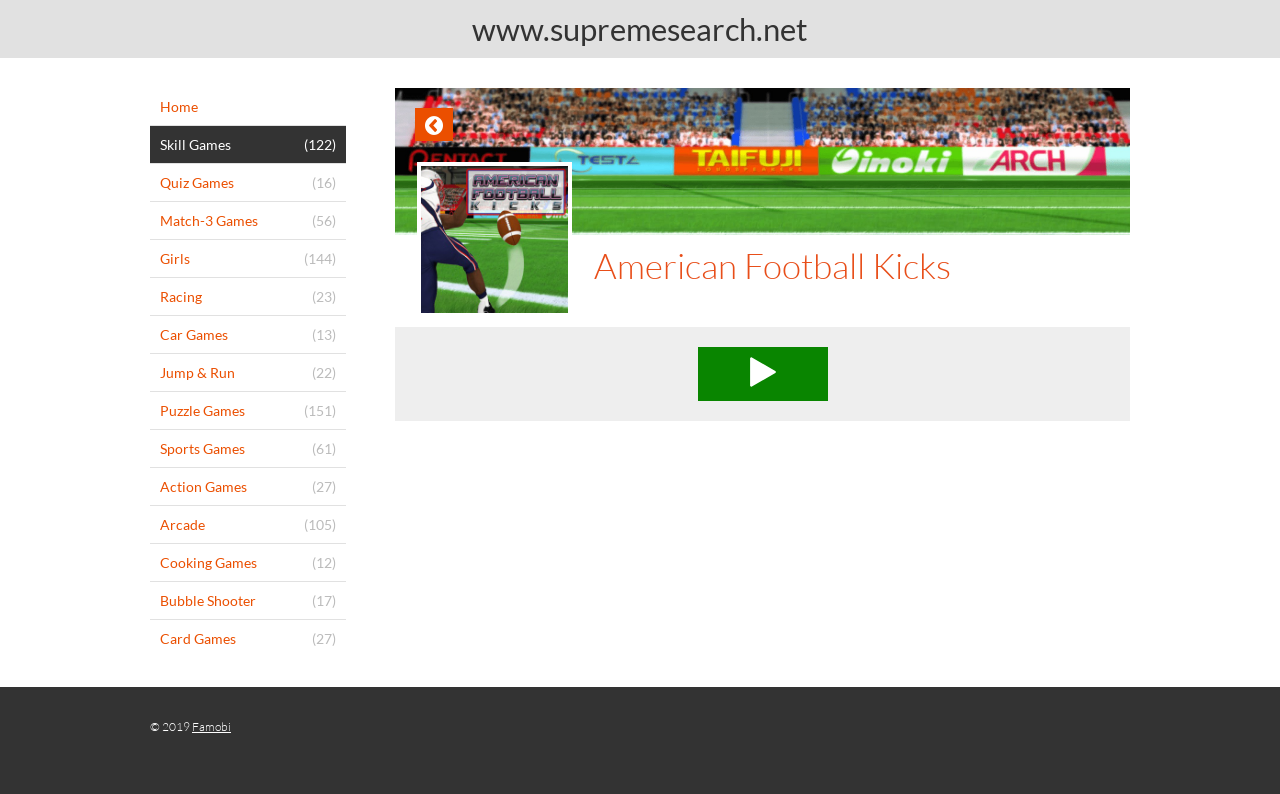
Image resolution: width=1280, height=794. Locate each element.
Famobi (211, 726)
